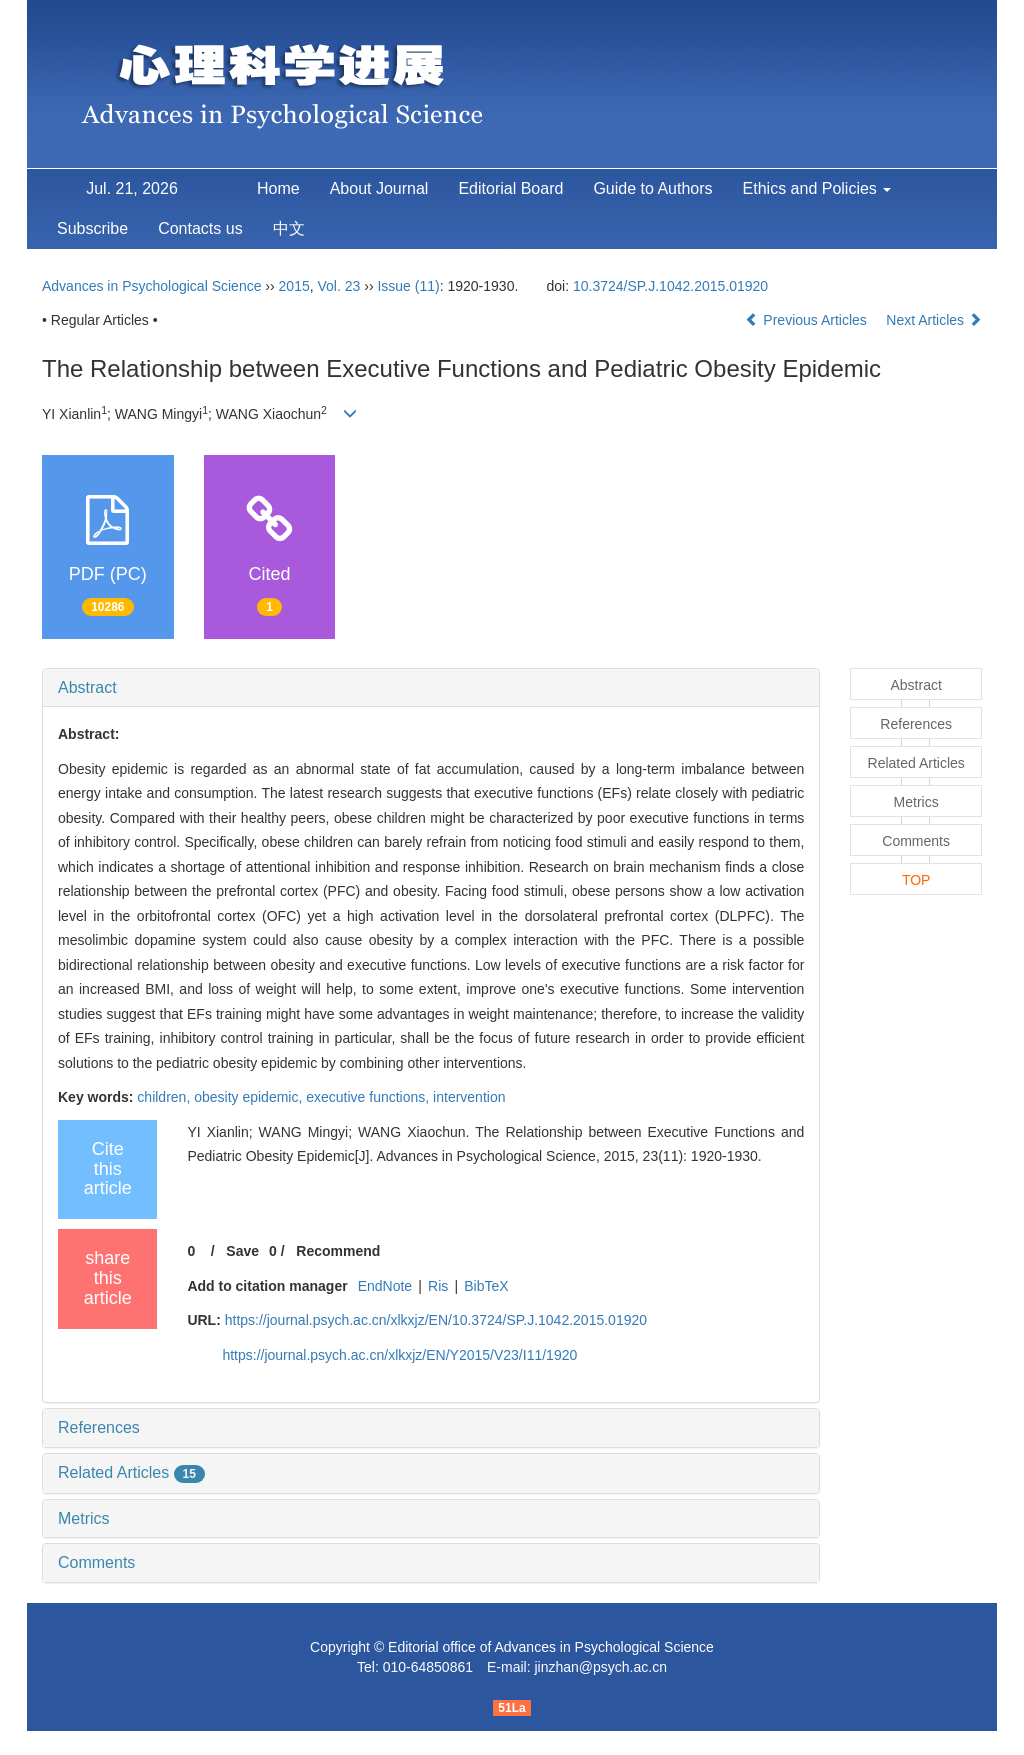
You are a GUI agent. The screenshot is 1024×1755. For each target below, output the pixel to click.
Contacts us (200, 228)
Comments (96, 1562)
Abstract (87, 687)
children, (165, 1097)
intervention (469, 1097)
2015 (294, 286)
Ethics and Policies (817, 188)
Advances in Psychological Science (153, 286)
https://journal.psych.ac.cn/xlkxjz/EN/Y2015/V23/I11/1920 (399, 1355)
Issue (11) (408, 286)
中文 (289, 228)
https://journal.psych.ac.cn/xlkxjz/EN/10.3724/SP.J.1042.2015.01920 (436, 1320)
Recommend (338, 1251)
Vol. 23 (339, 286)
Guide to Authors (652, 188)
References (99, 1427)
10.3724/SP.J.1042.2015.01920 (670, 286)
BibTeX (486, 1286)
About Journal (379, 188)
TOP (916, 880)
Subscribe (92, 228)
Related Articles (131, 1472)
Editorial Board (510, 188)
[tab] (431, 688)
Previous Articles (807, 320)
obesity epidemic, (250, 1097)
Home (278, 188)
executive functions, (369, 1097)
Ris (438, 1286)
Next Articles (934, 320)
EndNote (385, 1286)
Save (242, 1251)
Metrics (84, 1518)
